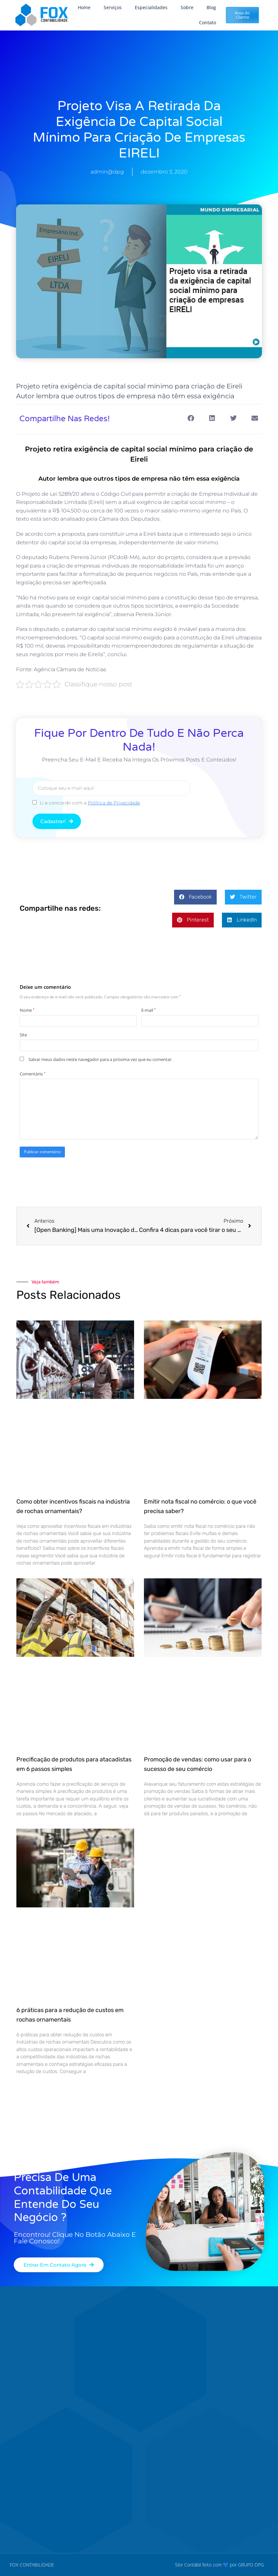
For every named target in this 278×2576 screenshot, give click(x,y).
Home (84, 7)
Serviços (113, 7)
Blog (211, 7)
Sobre (187, 7)
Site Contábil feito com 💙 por (206, 2564)
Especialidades (151, 7)
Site (23, 1034)
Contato (207, 22)
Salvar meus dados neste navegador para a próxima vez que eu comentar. (100, 1059)
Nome (27, 1010)
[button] (190, 418)
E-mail (148, 1010)
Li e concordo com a (90, 802)
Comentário (33, 1073)
